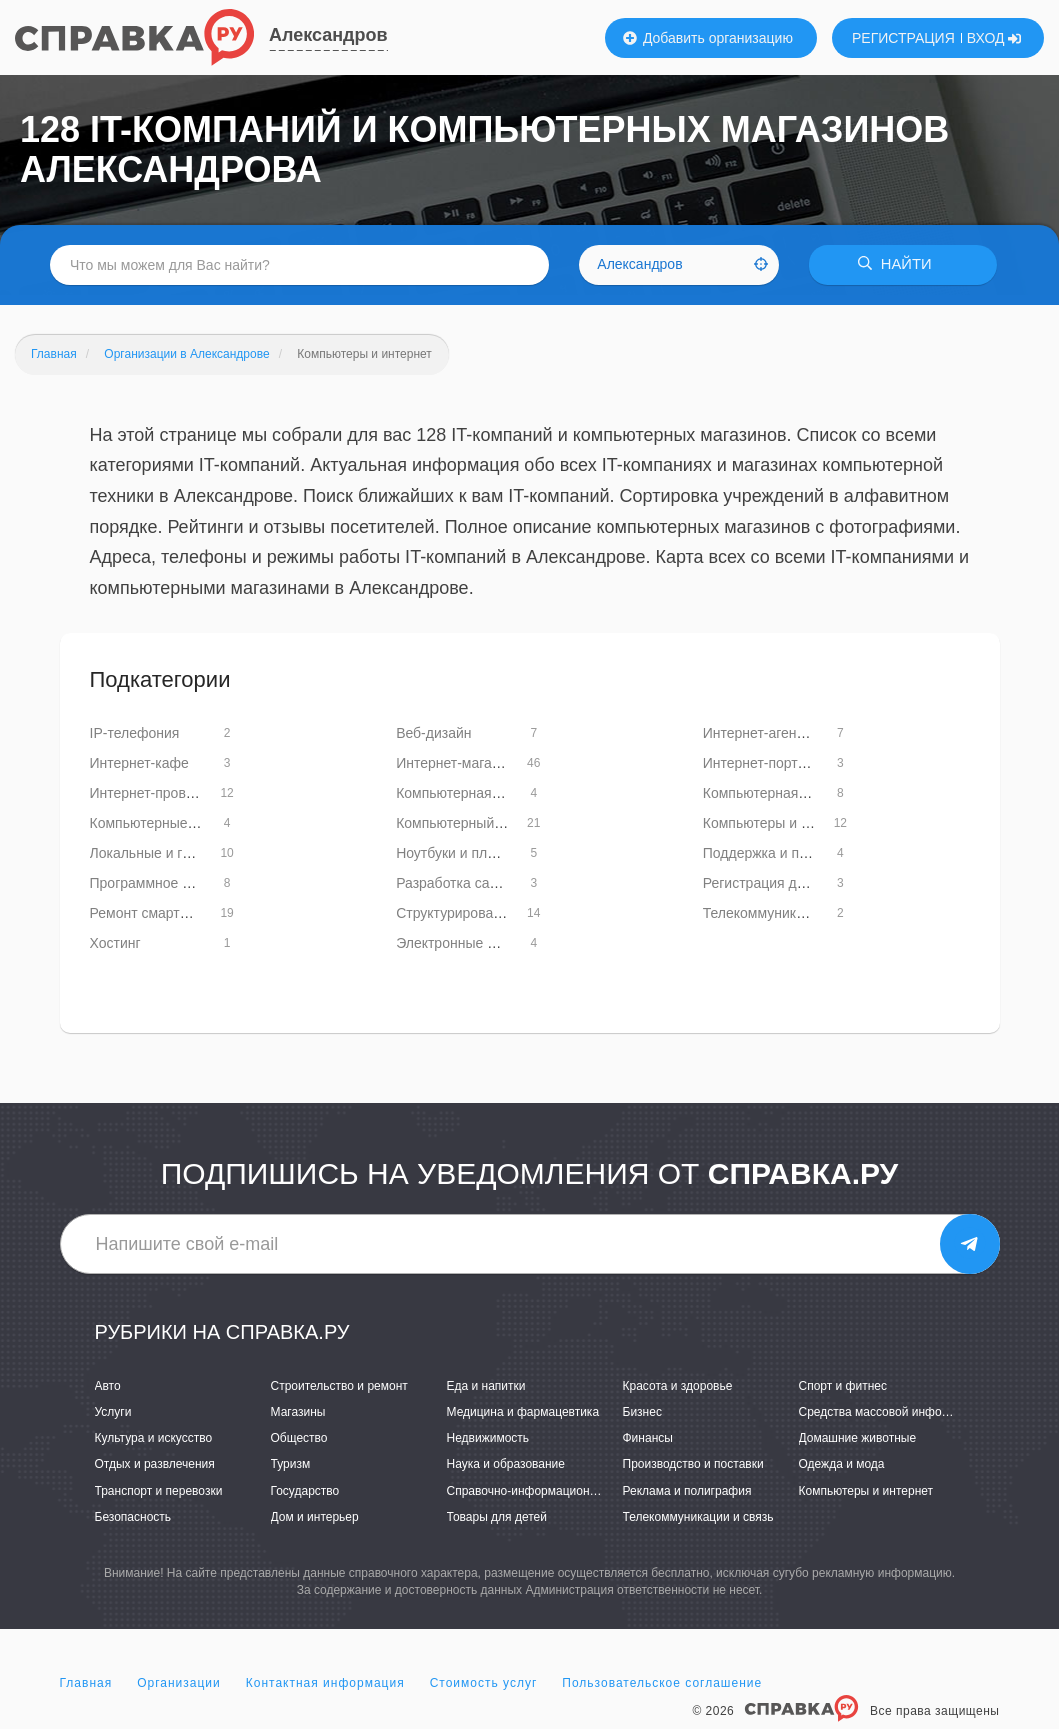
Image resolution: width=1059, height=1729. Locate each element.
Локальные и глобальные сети (189, 853)
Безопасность (133, 1517)
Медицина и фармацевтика (523, 1412)
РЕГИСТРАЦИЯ (903, 38)
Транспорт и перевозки (159, 1491)
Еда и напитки (486, 1386)
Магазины (298, 1412)
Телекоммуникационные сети (798, 913)
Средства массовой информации (891, 1412)
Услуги (113, 1412)
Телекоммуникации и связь (698, 1517)
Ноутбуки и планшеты (467, 853)
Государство (305, 1491)
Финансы (648, 1439)
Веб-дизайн (433, 733)
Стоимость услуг (484, 1683)
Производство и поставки (693, 1465)
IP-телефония (135, 733)
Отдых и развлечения (155, 1465)
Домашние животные (858, 1439)
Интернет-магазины (460, 763)
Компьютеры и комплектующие (804, 823)
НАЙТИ (899, 264)
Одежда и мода (842, 1465)
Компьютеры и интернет (866, 1491)
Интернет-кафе (139, 763)
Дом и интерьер (315, 1517)
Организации (179, 1683)
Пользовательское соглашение (662, 1683)
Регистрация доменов (774, 883)
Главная (86, 1683)
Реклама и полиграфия (687, 1491)
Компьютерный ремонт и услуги (499, 823)
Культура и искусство (154, 1439)
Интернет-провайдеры (163, 793)
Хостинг (115, 943)
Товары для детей (497, 1517)
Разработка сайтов (457, 883)
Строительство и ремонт (339, 1386)
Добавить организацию (708, 38)
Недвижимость (488, 1439)
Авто (108, 1386)
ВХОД (994, 38)
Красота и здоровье (678, 1386)
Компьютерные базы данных (183, 823)
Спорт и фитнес (843, 1386)
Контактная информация (325, 1683)
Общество (299, 1439)
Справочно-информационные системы (555, 1491)
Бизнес (642, 1412)
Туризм (291, 1465)
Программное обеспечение (178, 883)
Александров (328, 35)
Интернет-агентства (767, 733)
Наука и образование (506, 1465)
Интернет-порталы (763, 763)
